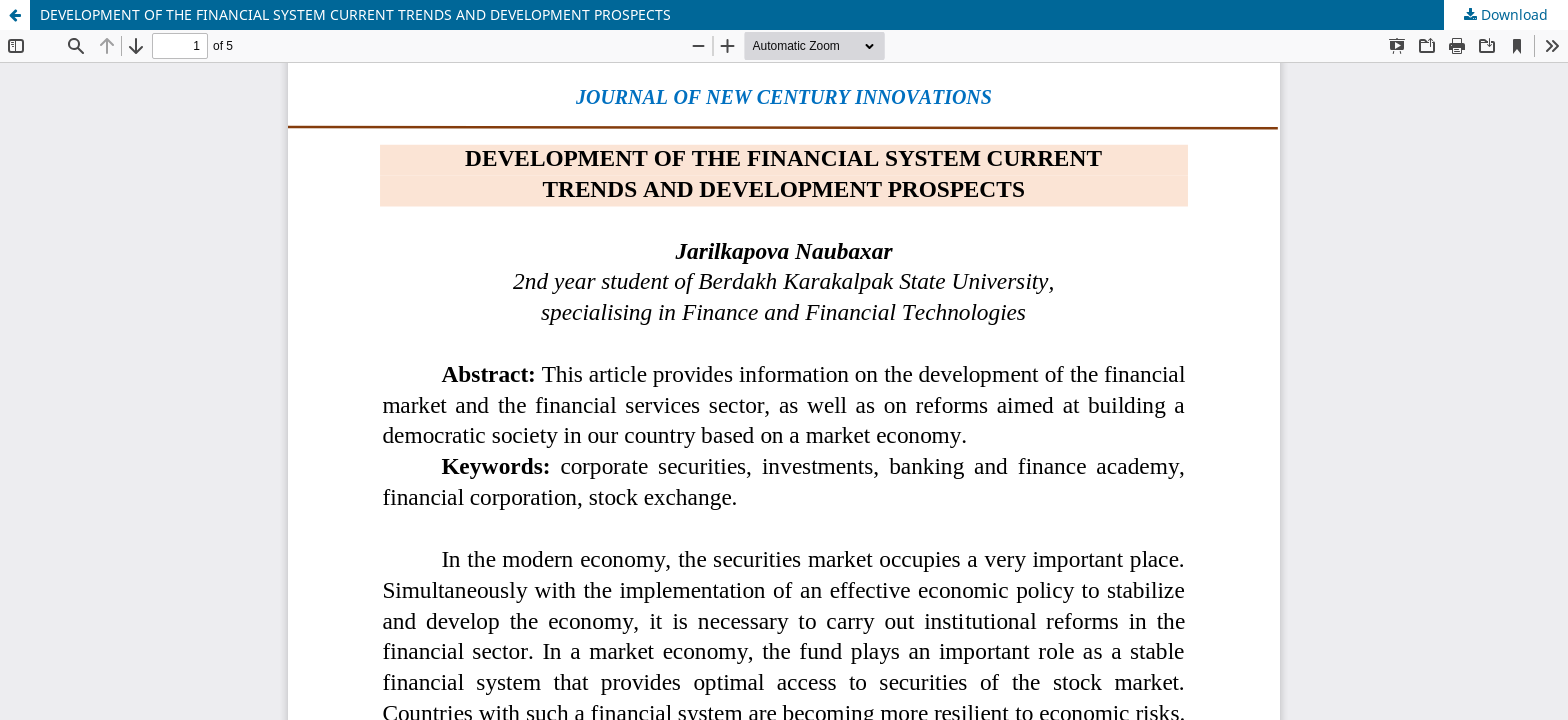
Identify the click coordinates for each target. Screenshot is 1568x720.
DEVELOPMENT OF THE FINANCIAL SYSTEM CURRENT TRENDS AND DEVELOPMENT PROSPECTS (355, 14)
